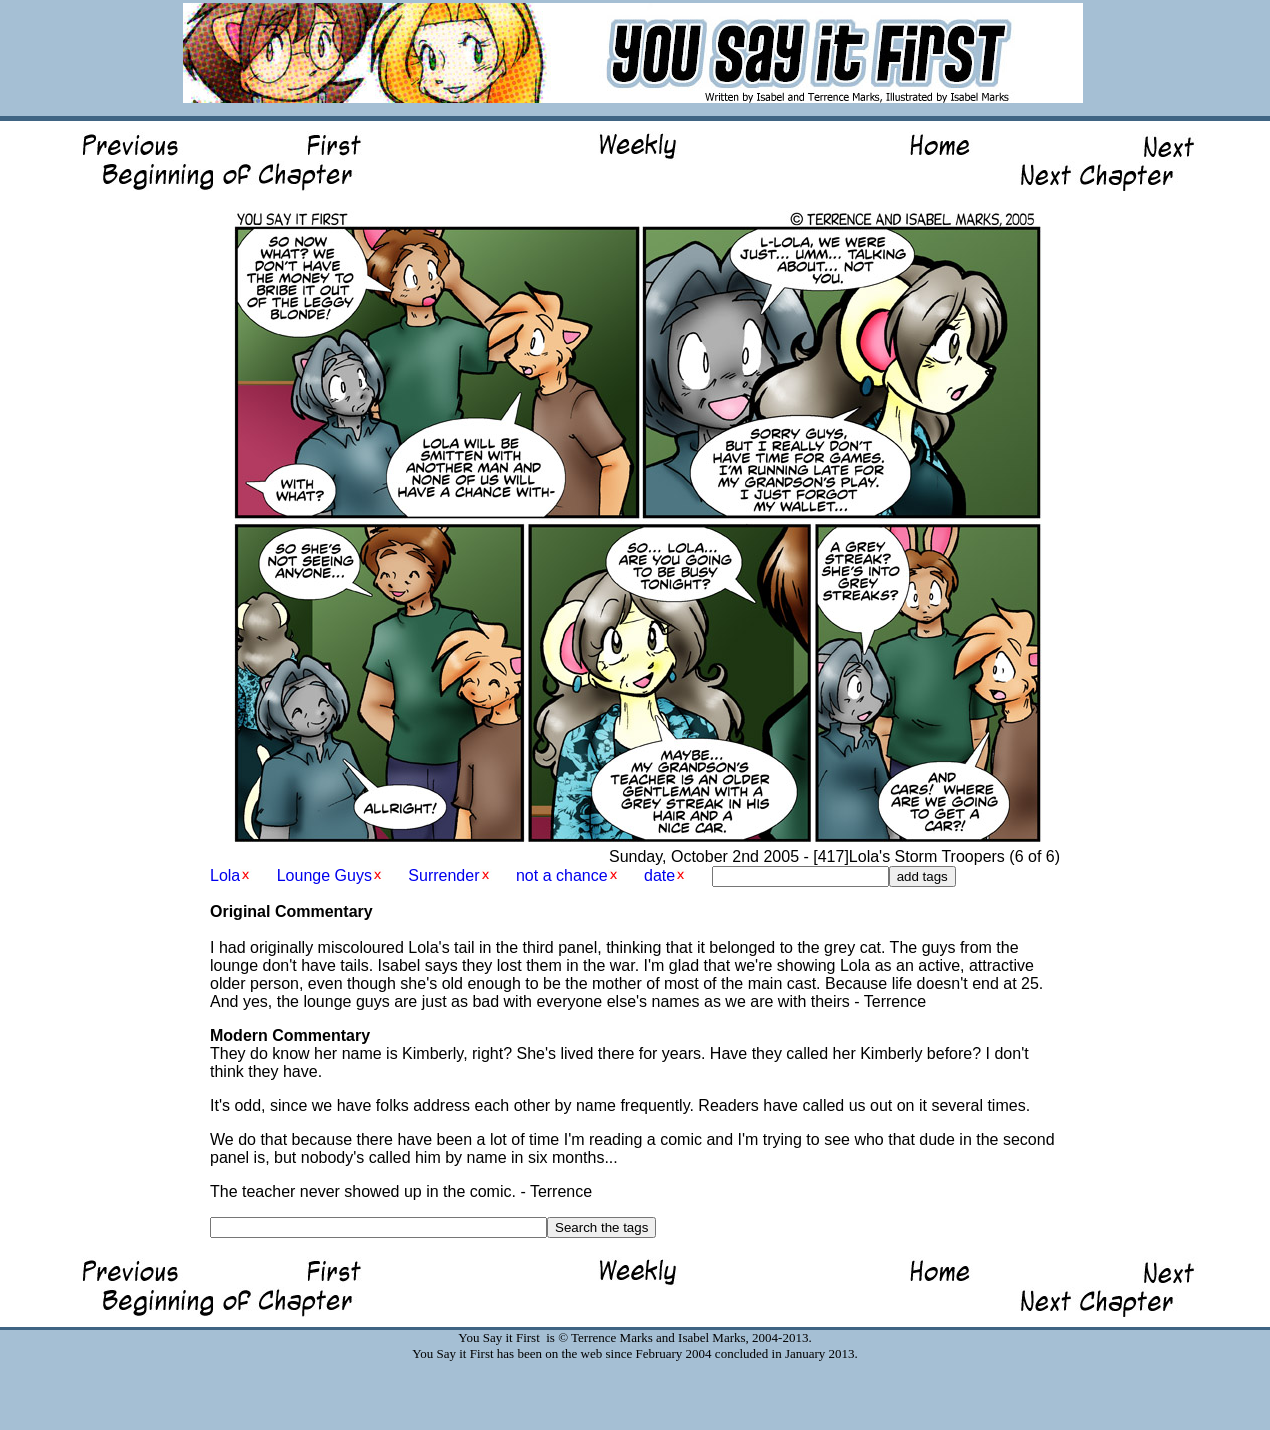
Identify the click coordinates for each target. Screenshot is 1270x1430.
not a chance (562, 875)
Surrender (443, 875)
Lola (225, 875)
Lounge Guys (324, 875)
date (659, 875)
